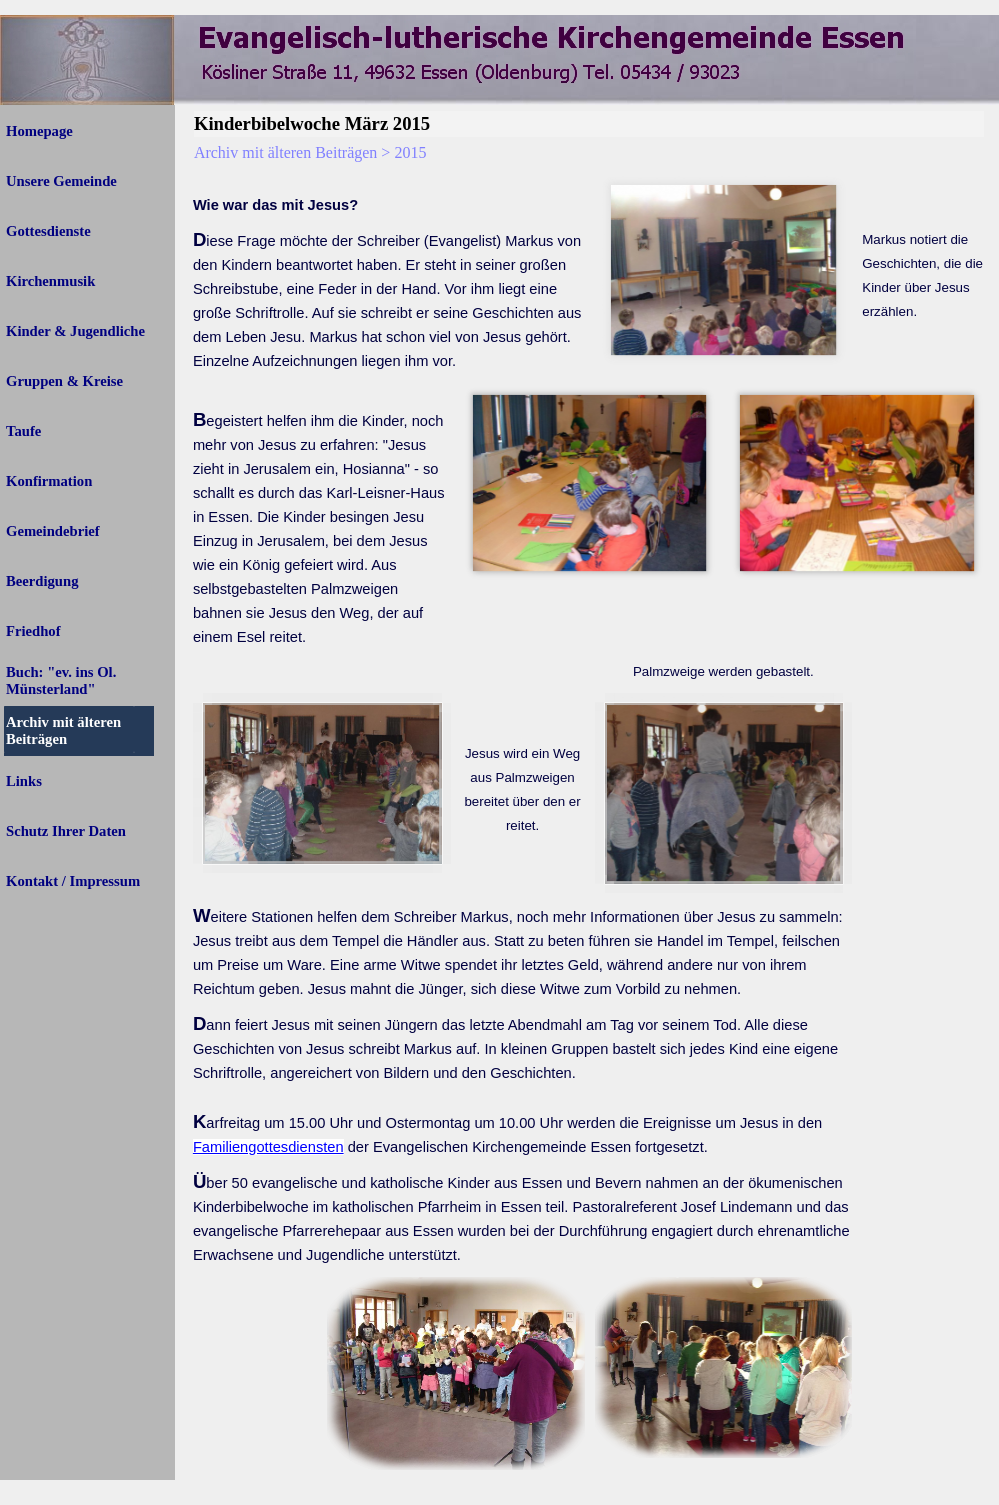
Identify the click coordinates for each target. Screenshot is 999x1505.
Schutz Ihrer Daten (66, 831)
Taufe (23, 431)
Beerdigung (42, 581)
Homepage (39, 131)
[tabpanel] (389, 193)
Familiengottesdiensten (268, 1147)
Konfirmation (49, 481)
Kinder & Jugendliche (75, 331)
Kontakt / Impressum (73, 881)
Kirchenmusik (50, 281)
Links (24, 781)
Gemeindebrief (53, 531)
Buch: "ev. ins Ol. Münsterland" (61, 680)
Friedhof (33, 631)
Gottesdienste (48, 231)
